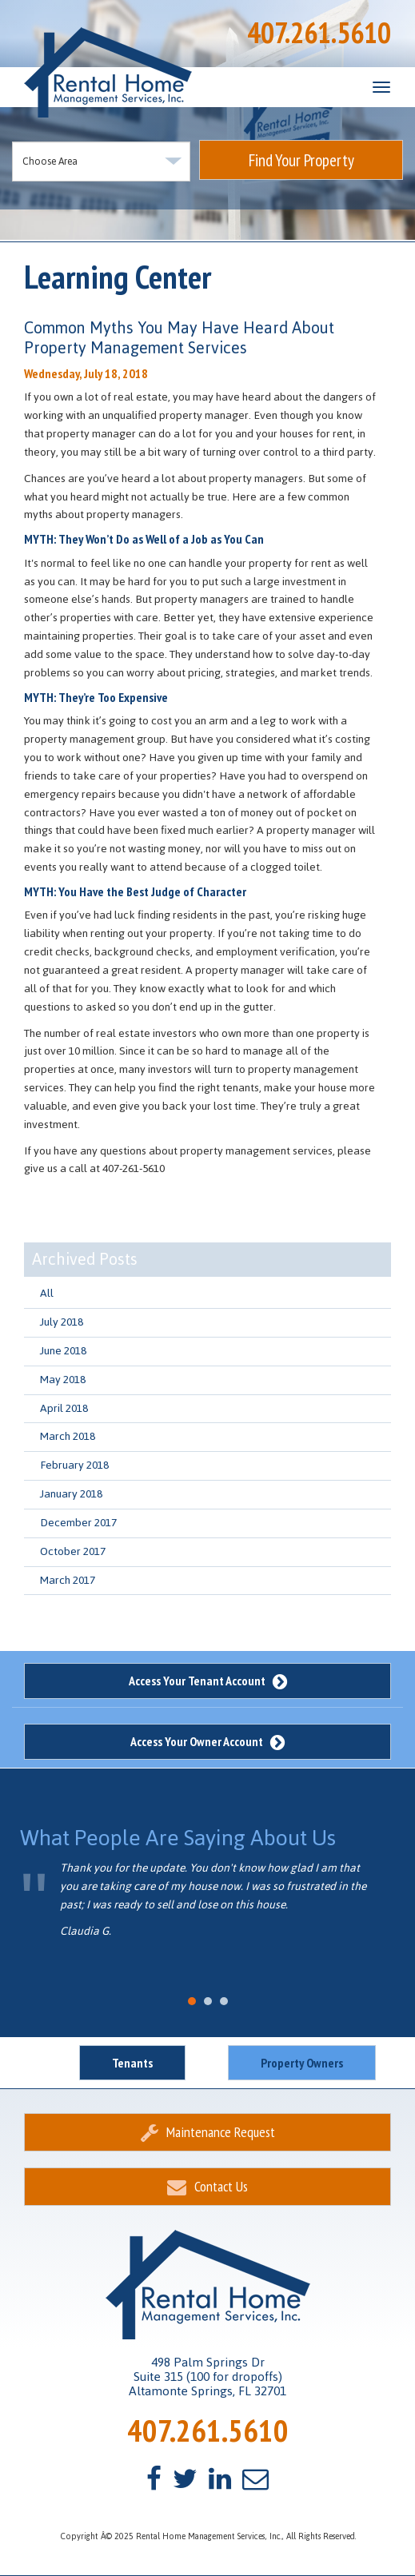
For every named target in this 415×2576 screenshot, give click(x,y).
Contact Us (207, 2186)
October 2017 (73, 1551)
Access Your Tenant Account (208, 1681)
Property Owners (302, 2063)
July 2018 (61, 1322)
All (47, 1293)
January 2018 (71, 1494)
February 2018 (74, 1465)
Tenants (132, 2063)
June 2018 (63, 1351)
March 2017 (67, 1580)
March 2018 (67, 1436)
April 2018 (64, 1408)
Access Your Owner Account (207, 1741)
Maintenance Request (208, 2132)
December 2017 (78, 1522)
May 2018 (63, 1379)
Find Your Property (301, 160)
